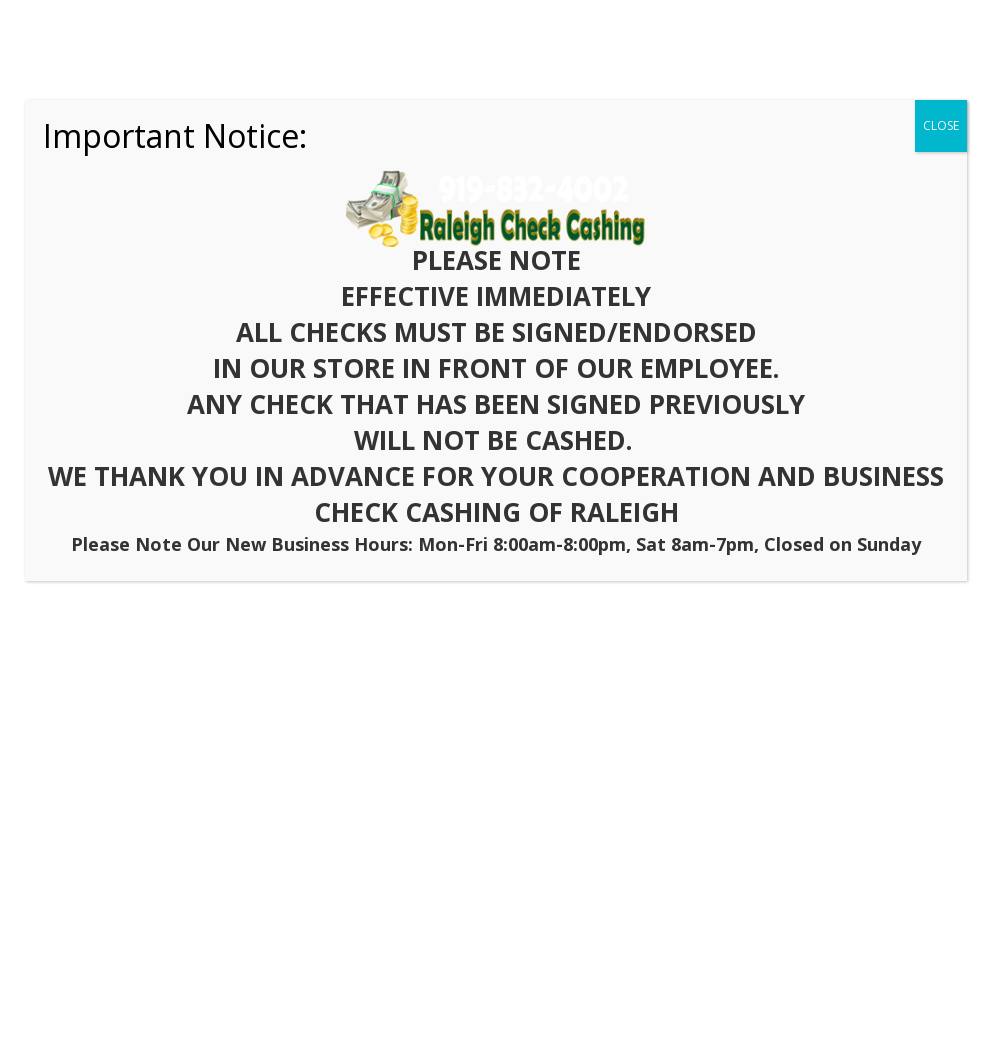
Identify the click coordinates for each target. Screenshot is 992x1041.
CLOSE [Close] (941, 125)
